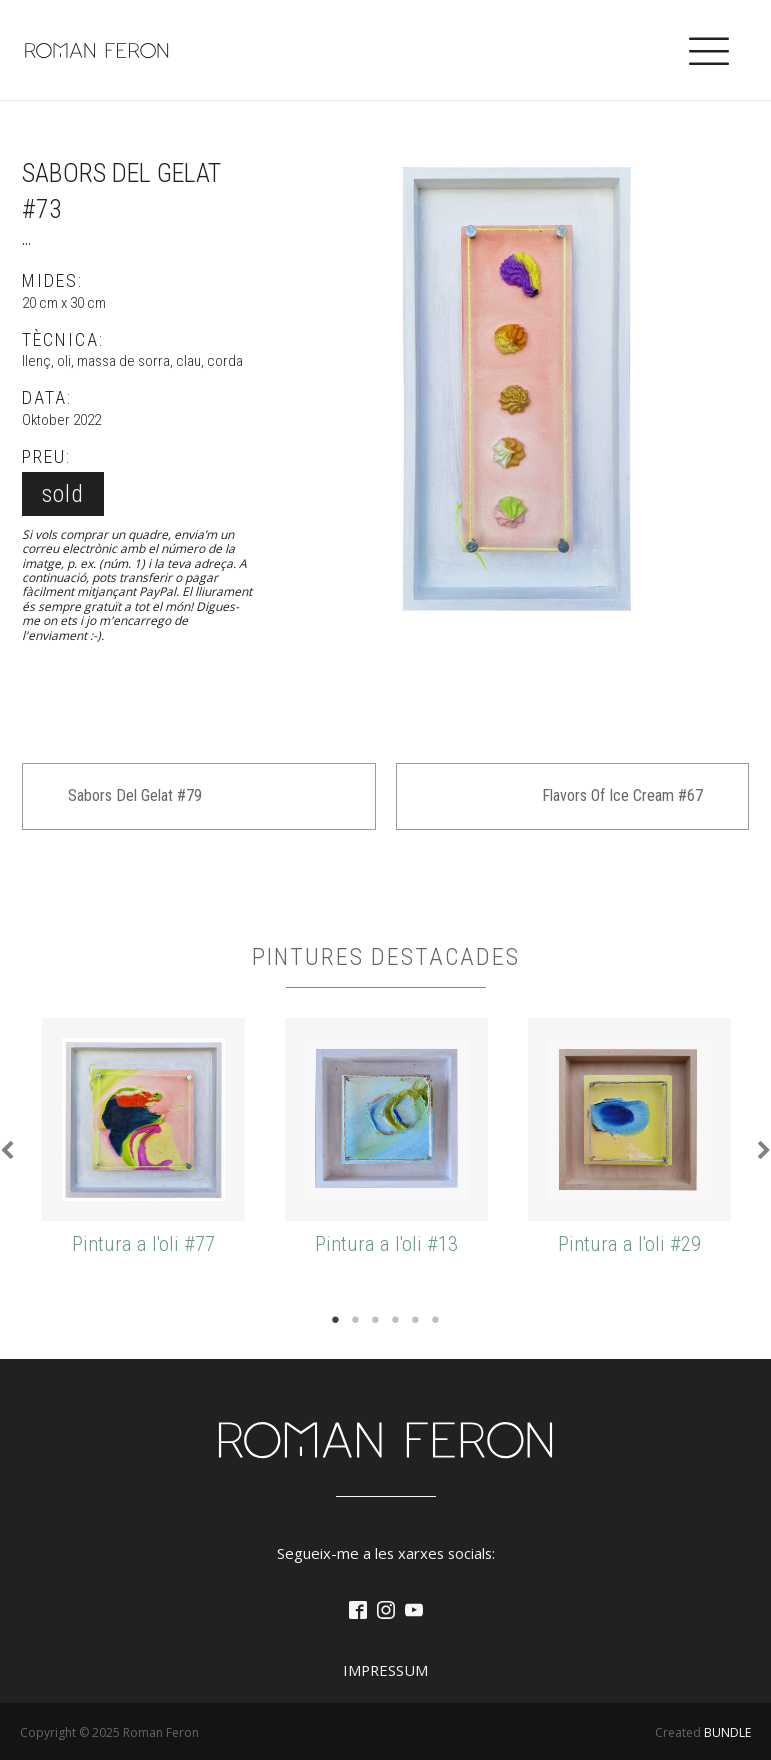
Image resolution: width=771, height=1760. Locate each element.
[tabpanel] (143, 1138)
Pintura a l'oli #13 (386, 1244)
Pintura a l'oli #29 (629, 1244)
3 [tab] (376, 1320)
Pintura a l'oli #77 (143, 1244)
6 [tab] (436, 1320)
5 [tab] (416, 1320)
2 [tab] (356, 1320)
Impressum (385, 1670)
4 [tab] (396, 1320)
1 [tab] (336, 1320)
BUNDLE (727, 1732)
